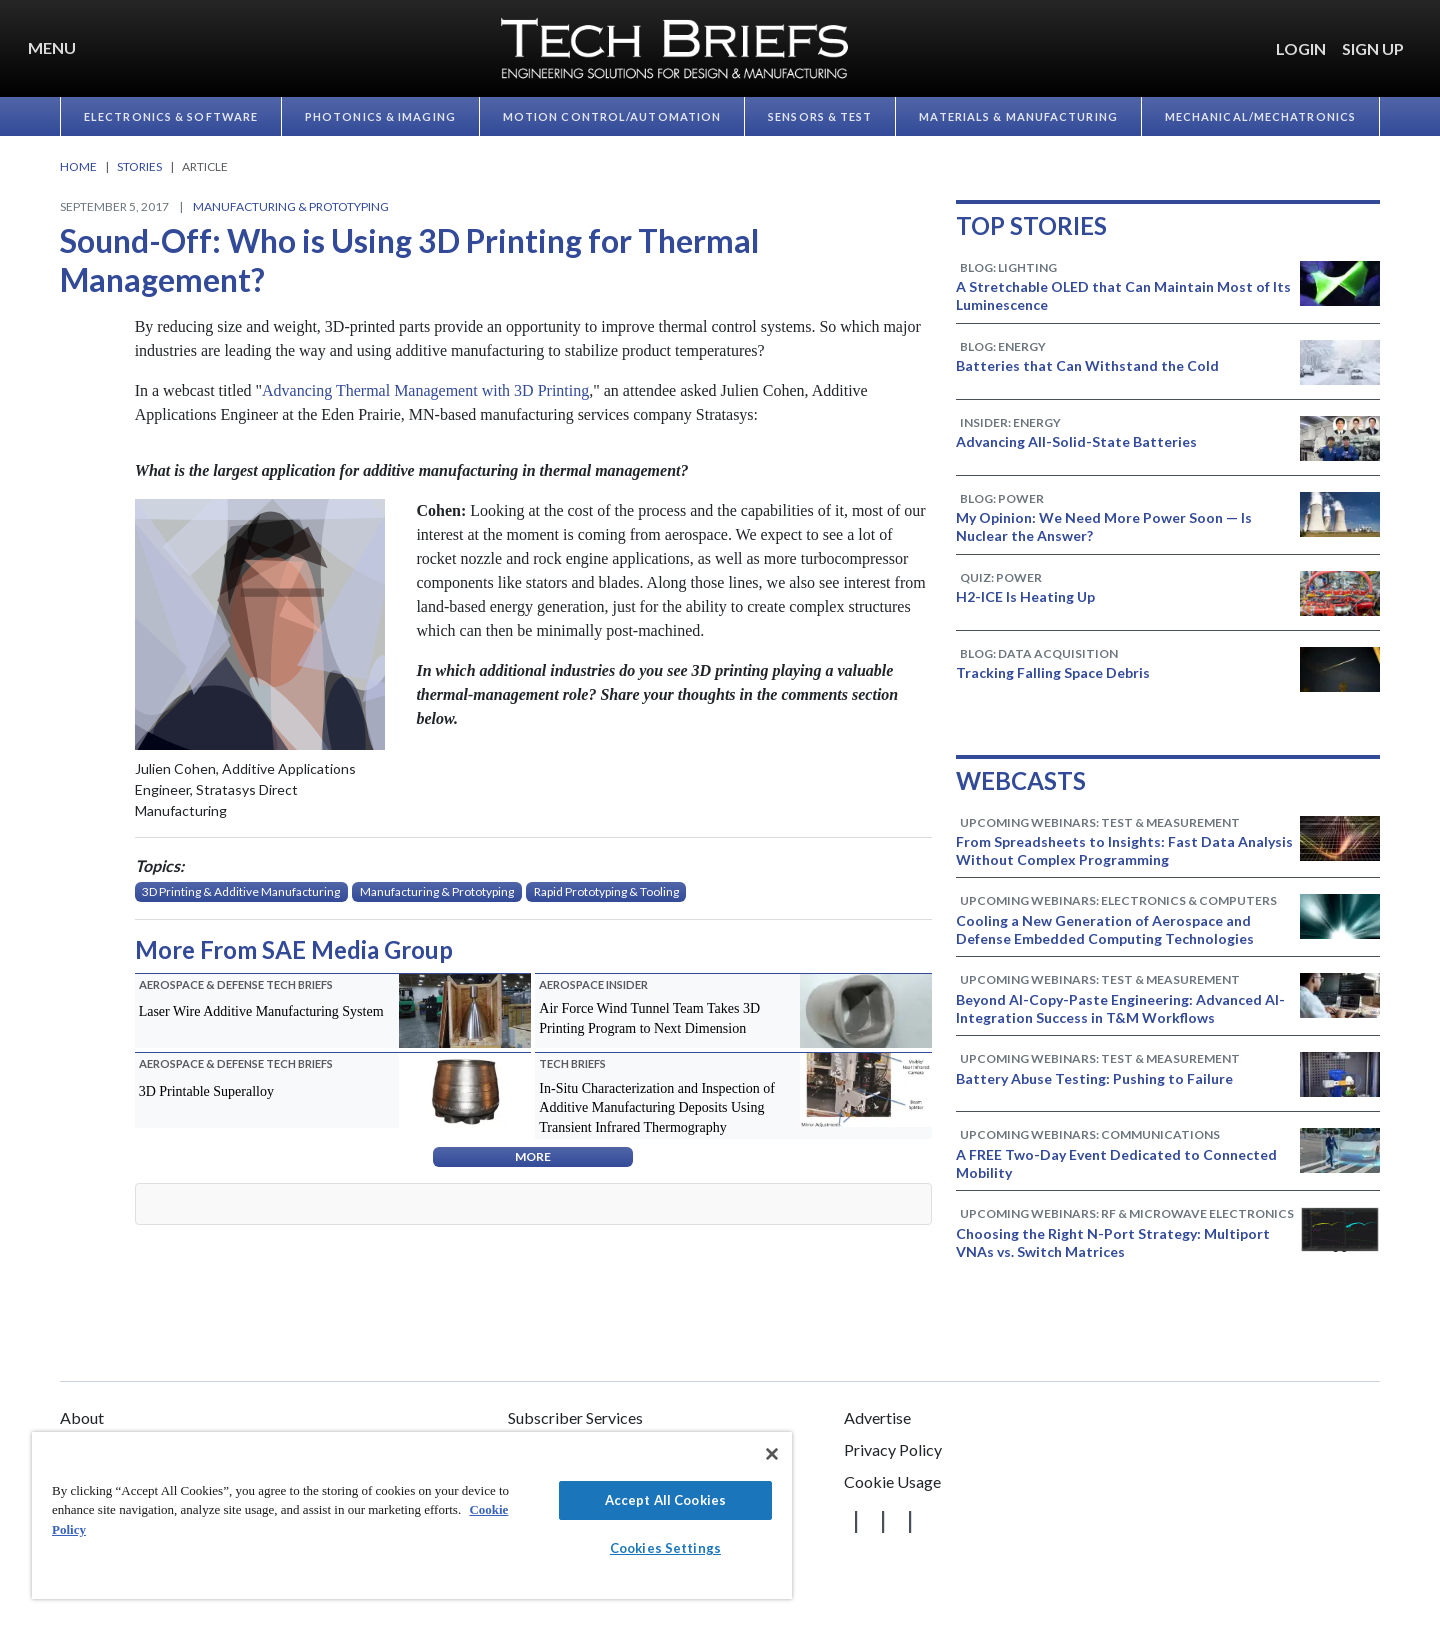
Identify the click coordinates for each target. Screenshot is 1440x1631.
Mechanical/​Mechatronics (1260, 116)
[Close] (772, 1454)
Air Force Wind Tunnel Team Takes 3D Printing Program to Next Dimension (649, 1018)
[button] (1420, 37)
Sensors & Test (820, 116)
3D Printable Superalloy (206, 1091)
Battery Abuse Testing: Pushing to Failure (1094, 1078)
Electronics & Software (171, 116)
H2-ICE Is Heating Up (1025, 596)
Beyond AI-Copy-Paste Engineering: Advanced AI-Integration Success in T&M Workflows (1120, 1008)
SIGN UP (1373, 48)
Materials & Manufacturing (1018, 116)
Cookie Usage (892, 1481)
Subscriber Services (575, 1417)
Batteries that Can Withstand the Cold (1087, 365)
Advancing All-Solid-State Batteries (1076, 441)
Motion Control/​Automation (612, 116)
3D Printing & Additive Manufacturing (241, 891)
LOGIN (1301, 48)
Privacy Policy (893, 1449)
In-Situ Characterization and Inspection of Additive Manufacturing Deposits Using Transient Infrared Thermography (657, 1108)
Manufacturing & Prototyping (291, 206)
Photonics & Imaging (380, 116)
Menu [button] (52, 47)
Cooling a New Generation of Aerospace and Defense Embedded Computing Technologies (1105, 929)
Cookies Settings (665, 1548)
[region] (412, 1515)
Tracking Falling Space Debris (1053, 672)
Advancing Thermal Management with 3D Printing (425, 390)
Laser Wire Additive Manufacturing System (261, 1011)
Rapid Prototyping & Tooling (606, 891)
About (82, 1417)
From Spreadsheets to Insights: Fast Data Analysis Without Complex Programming (1124, 850)
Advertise (877, 1417)
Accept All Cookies (665, 1500)
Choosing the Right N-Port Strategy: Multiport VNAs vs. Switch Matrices (1113, 1242)
